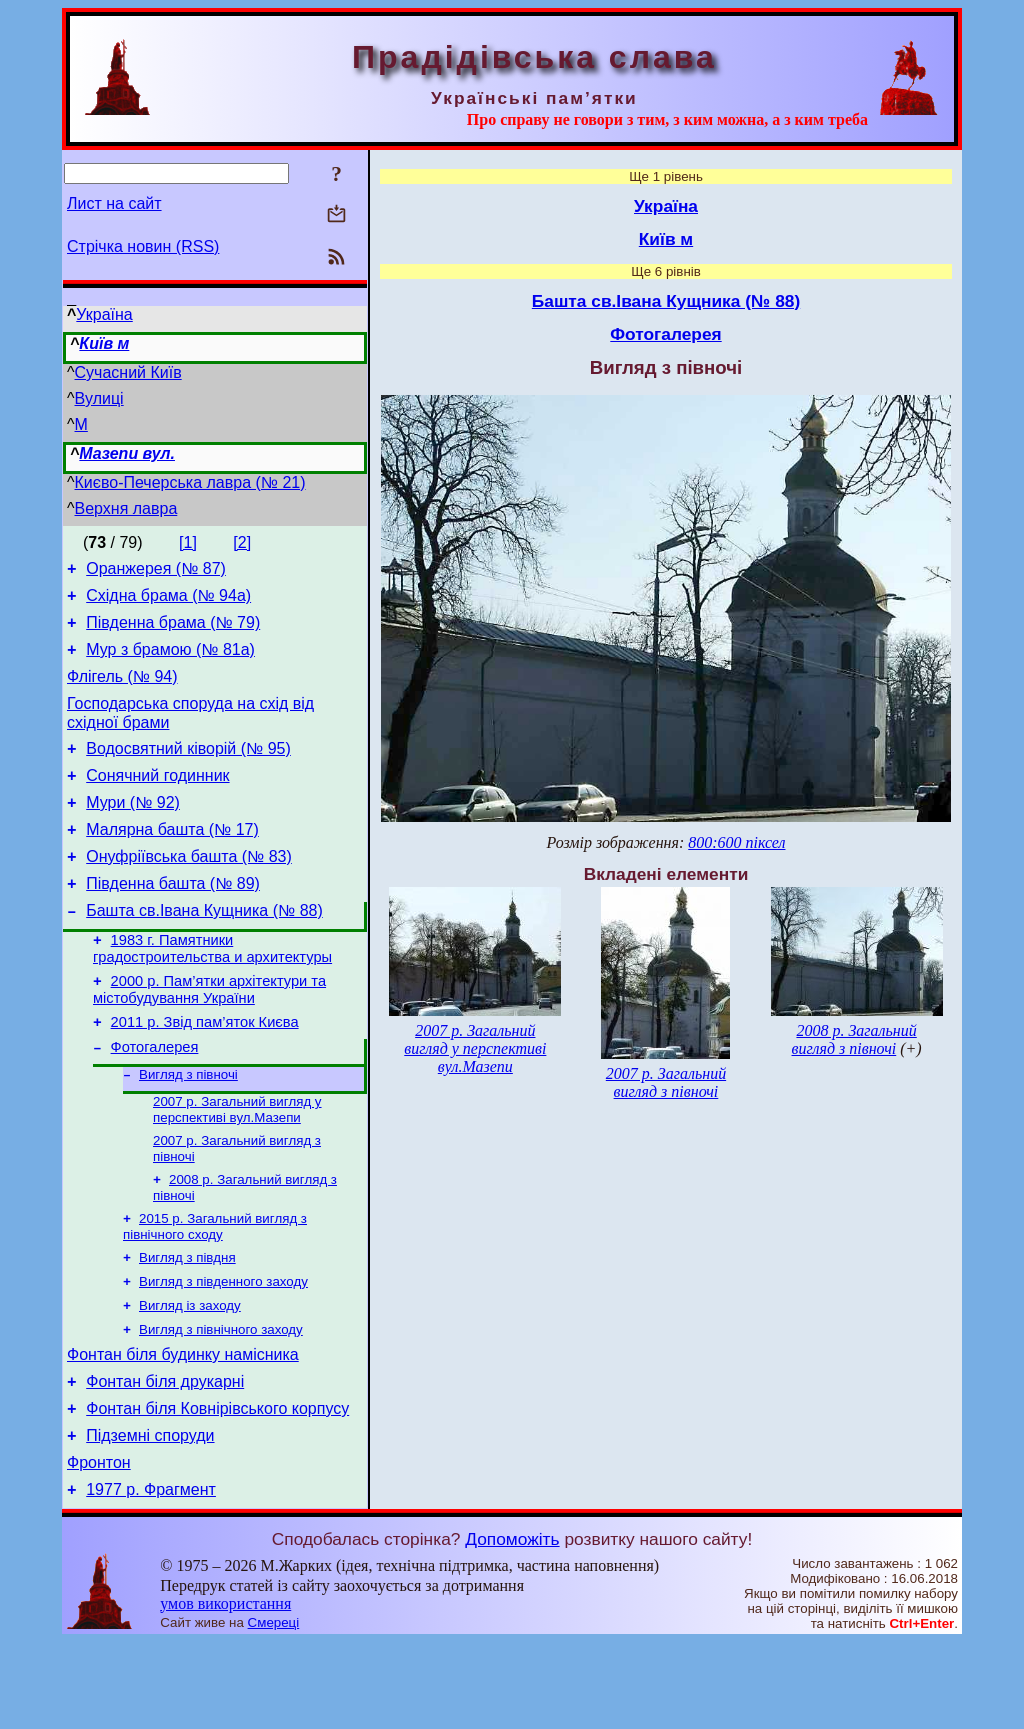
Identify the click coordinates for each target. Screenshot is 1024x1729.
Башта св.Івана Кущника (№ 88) (204, 949)
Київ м (104, 343)
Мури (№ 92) (133, 829)
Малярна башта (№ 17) (172, 859)
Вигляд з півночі (188, 1127)
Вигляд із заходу (190, 1372)
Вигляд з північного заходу (221, 1398)
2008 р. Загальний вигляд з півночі (854, 1039)
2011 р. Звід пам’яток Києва (205, 1070)
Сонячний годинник (157, 799)
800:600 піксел (736, 842)
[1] (188, 542)
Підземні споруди (150, 1516)
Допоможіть (512, 1626)
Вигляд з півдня (187, 1320)
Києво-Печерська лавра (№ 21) (190, 482)
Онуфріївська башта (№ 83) (189, 889)
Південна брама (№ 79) (173, 631)
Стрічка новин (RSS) (143, 246)
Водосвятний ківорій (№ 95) (188, 769)
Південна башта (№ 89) (173, 919)
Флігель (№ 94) (122, 691)
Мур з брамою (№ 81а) (170, 661)
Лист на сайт (114, 203)
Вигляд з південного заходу (223, 1346)
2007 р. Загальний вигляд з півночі (666, 1082)
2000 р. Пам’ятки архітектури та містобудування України (209, 1034)
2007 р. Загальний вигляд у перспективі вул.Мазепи (237, 1164)
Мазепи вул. (127, 453)
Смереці (274, 1709)
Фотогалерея (155, 1098)
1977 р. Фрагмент (151, 1576)
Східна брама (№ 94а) (168, 601)
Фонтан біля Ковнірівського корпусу (217, 1486)
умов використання (225, 1690)
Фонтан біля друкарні (165, 1456)
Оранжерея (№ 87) (156, 571)
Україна (104, 314)
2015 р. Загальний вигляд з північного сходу (215, 1287)
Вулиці (99, 398)
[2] (242, 542)
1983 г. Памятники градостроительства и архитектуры (212, 990)
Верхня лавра (126, 508)
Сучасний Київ (128, 372)
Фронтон (99, 1546)
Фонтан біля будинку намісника (183, 1426)
